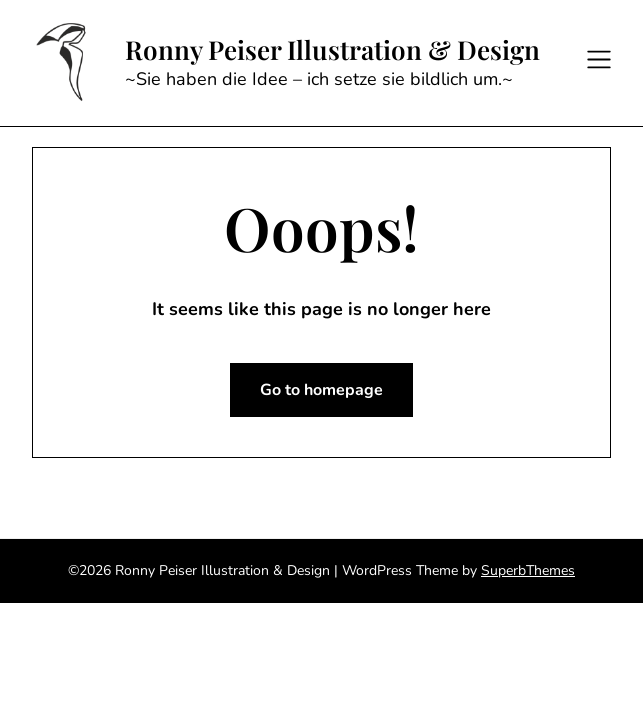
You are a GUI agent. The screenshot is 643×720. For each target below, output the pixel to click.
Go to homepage (321, 390)
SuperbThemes (528, 570)
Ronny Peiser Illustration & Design (332, 50)
